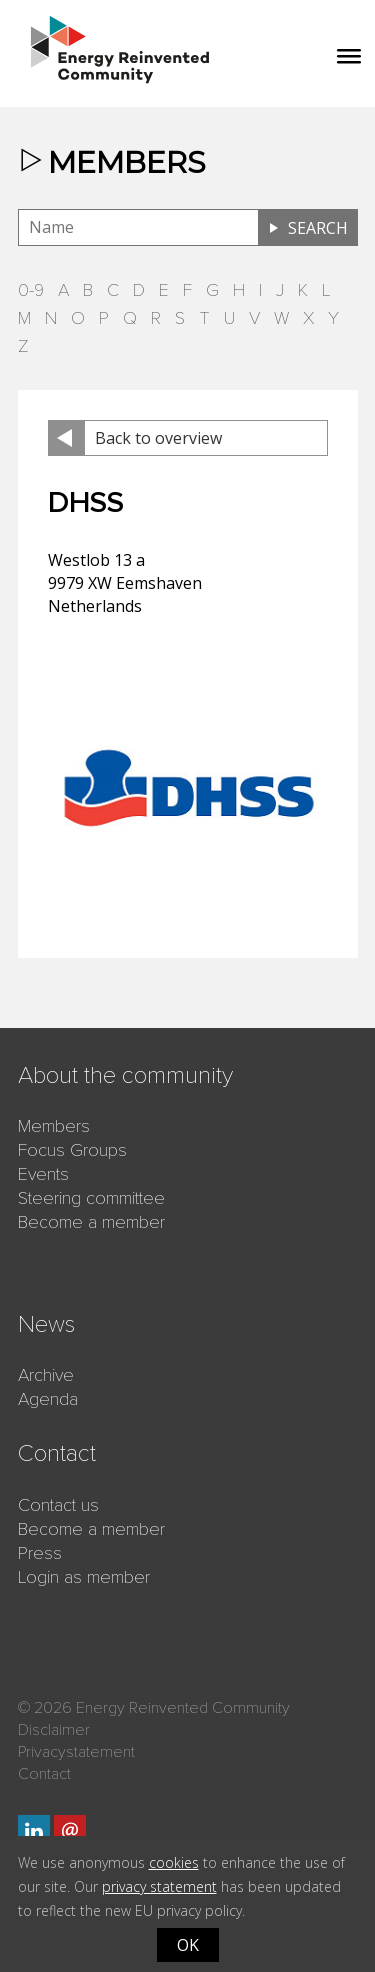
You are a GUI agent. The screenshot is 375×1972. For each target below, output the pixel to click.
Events (43, 1174)
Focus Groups (72, 1150)
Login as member (84, 1577)
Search (318, 228)
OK (188, 1945)
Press (40, 1553)
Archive (46, 1375)
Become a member (91, 1222)
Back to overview (158, 438)
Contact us (58, 1505)
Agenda (48, 1399)
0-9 (31, 290)
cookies (174, 1862)
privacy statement (159, 1886)
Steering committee (91, 1198)
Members (54, 1126)
